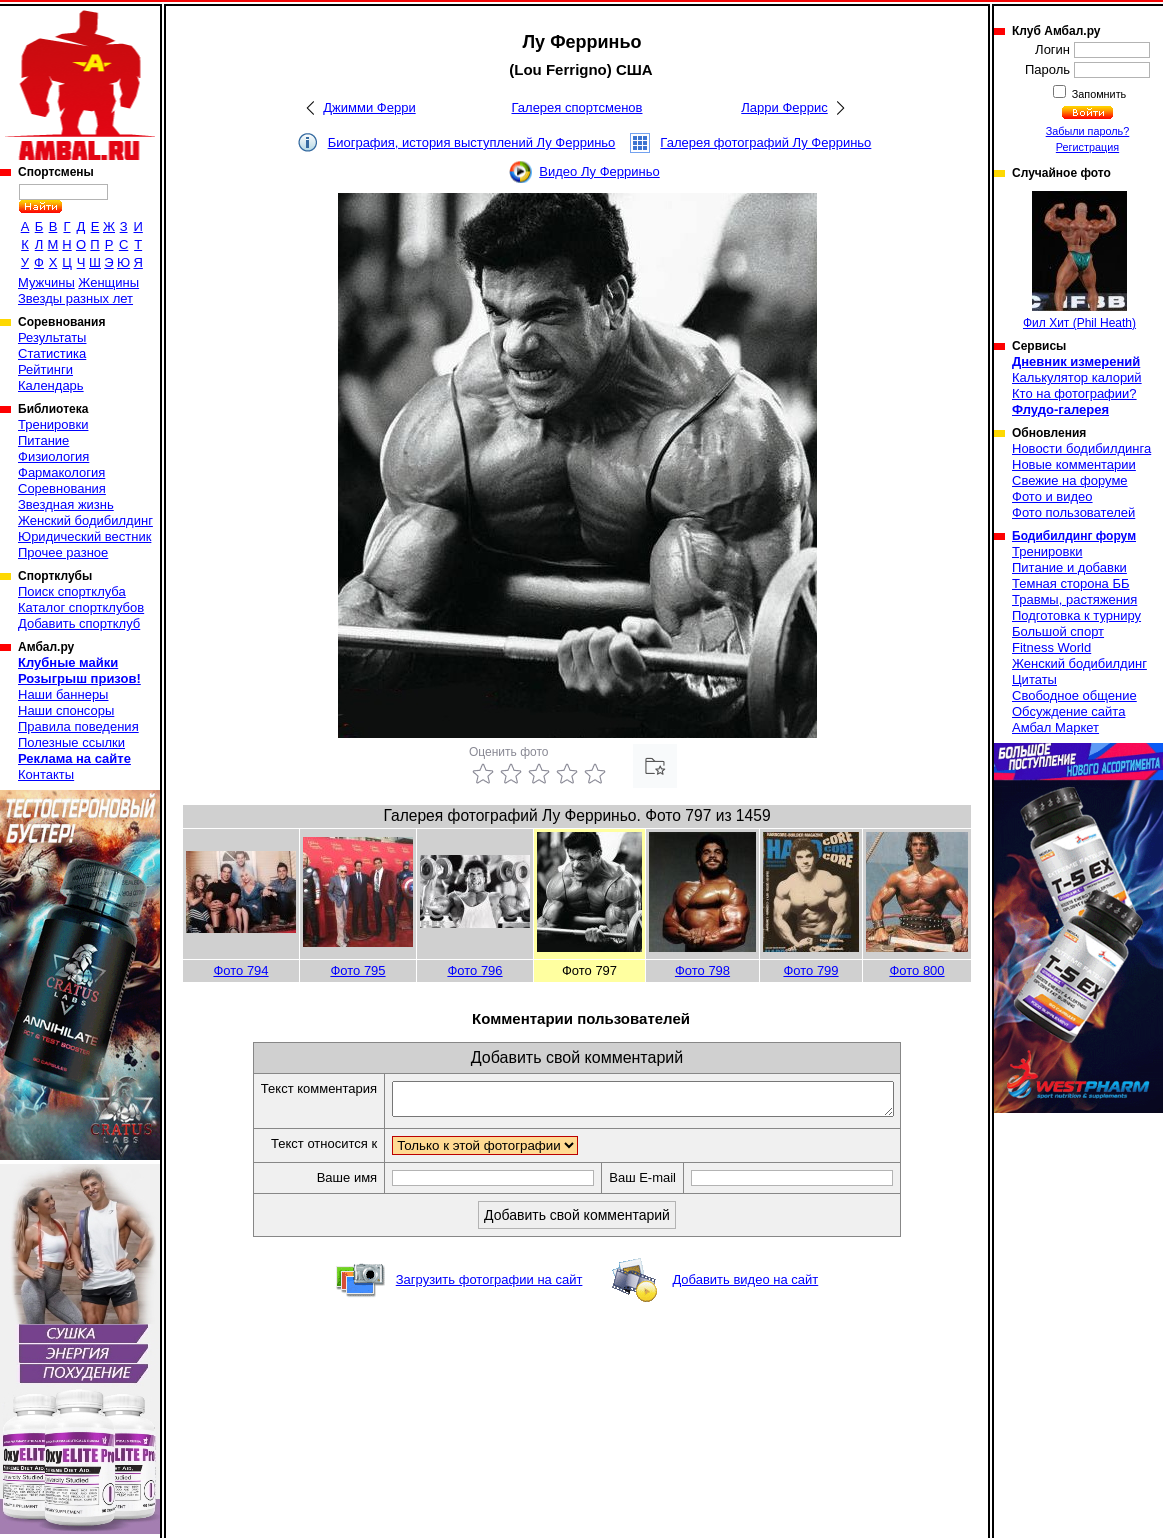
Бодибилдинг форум (1074, 536)
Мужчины (46, 282)
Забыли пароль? (1088, 131)
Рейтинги (45, 369)
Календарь (51, 385)
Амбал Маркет (1055, 727)
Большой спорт (1058, 631)
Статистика (52, 353)
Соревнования (62, 488)
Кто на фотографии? (1074, 393)
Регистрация (1087, 147)
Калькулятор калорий (1077, 377)
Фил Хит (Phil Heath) (1079, 260)
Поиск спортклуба (72, 591)
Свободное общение (1074, 695)
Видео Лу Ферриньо (599, 171)
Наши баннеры (63, 694)
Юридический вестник (84, 536)
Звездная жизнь (66, 504)
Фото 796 (474, 970)
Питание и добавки (1069, 567)
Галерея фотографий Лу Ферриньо (765, 142)
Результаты (52, 337)
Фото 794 (240, 970)
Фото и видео (1052, 496)
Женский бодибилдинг (85, 520)
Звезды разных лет (75, 298)
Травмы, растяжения (1074, 599)
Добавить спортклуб (79, 623)
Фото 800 (916, 970)
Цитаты (1034, 679)
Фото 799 (810, 970)
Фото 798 (702, 970)
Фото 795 (357, 970)
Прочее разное (63, 552)
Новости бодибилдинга (1081, 448)
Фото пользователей (1073, 512)
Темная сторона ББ (1071, 583)
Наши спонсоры (66, 710)
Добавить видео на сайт (745, 1285)
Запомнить (1098, 94)
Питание (43, 440)
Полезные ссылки (71, 742)
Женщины (108, 282)
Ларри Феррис (784, 107)
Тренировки (53, 424)
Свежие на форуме (1070, 480)
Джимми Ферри (369, 107)
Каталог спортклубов (81, 607)
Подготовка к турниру (1076, 615)
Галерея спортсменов (577, 107)
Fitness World (1051, 647)
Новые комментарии (1074, 464)
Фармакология (61, 472)
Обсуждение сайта (1068, 711)
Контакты (46, 774)
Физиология (53, 456)
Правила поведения (78, 726)
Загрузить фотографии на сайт (489, 1285)
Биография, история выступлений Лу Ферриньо (472, 142)
